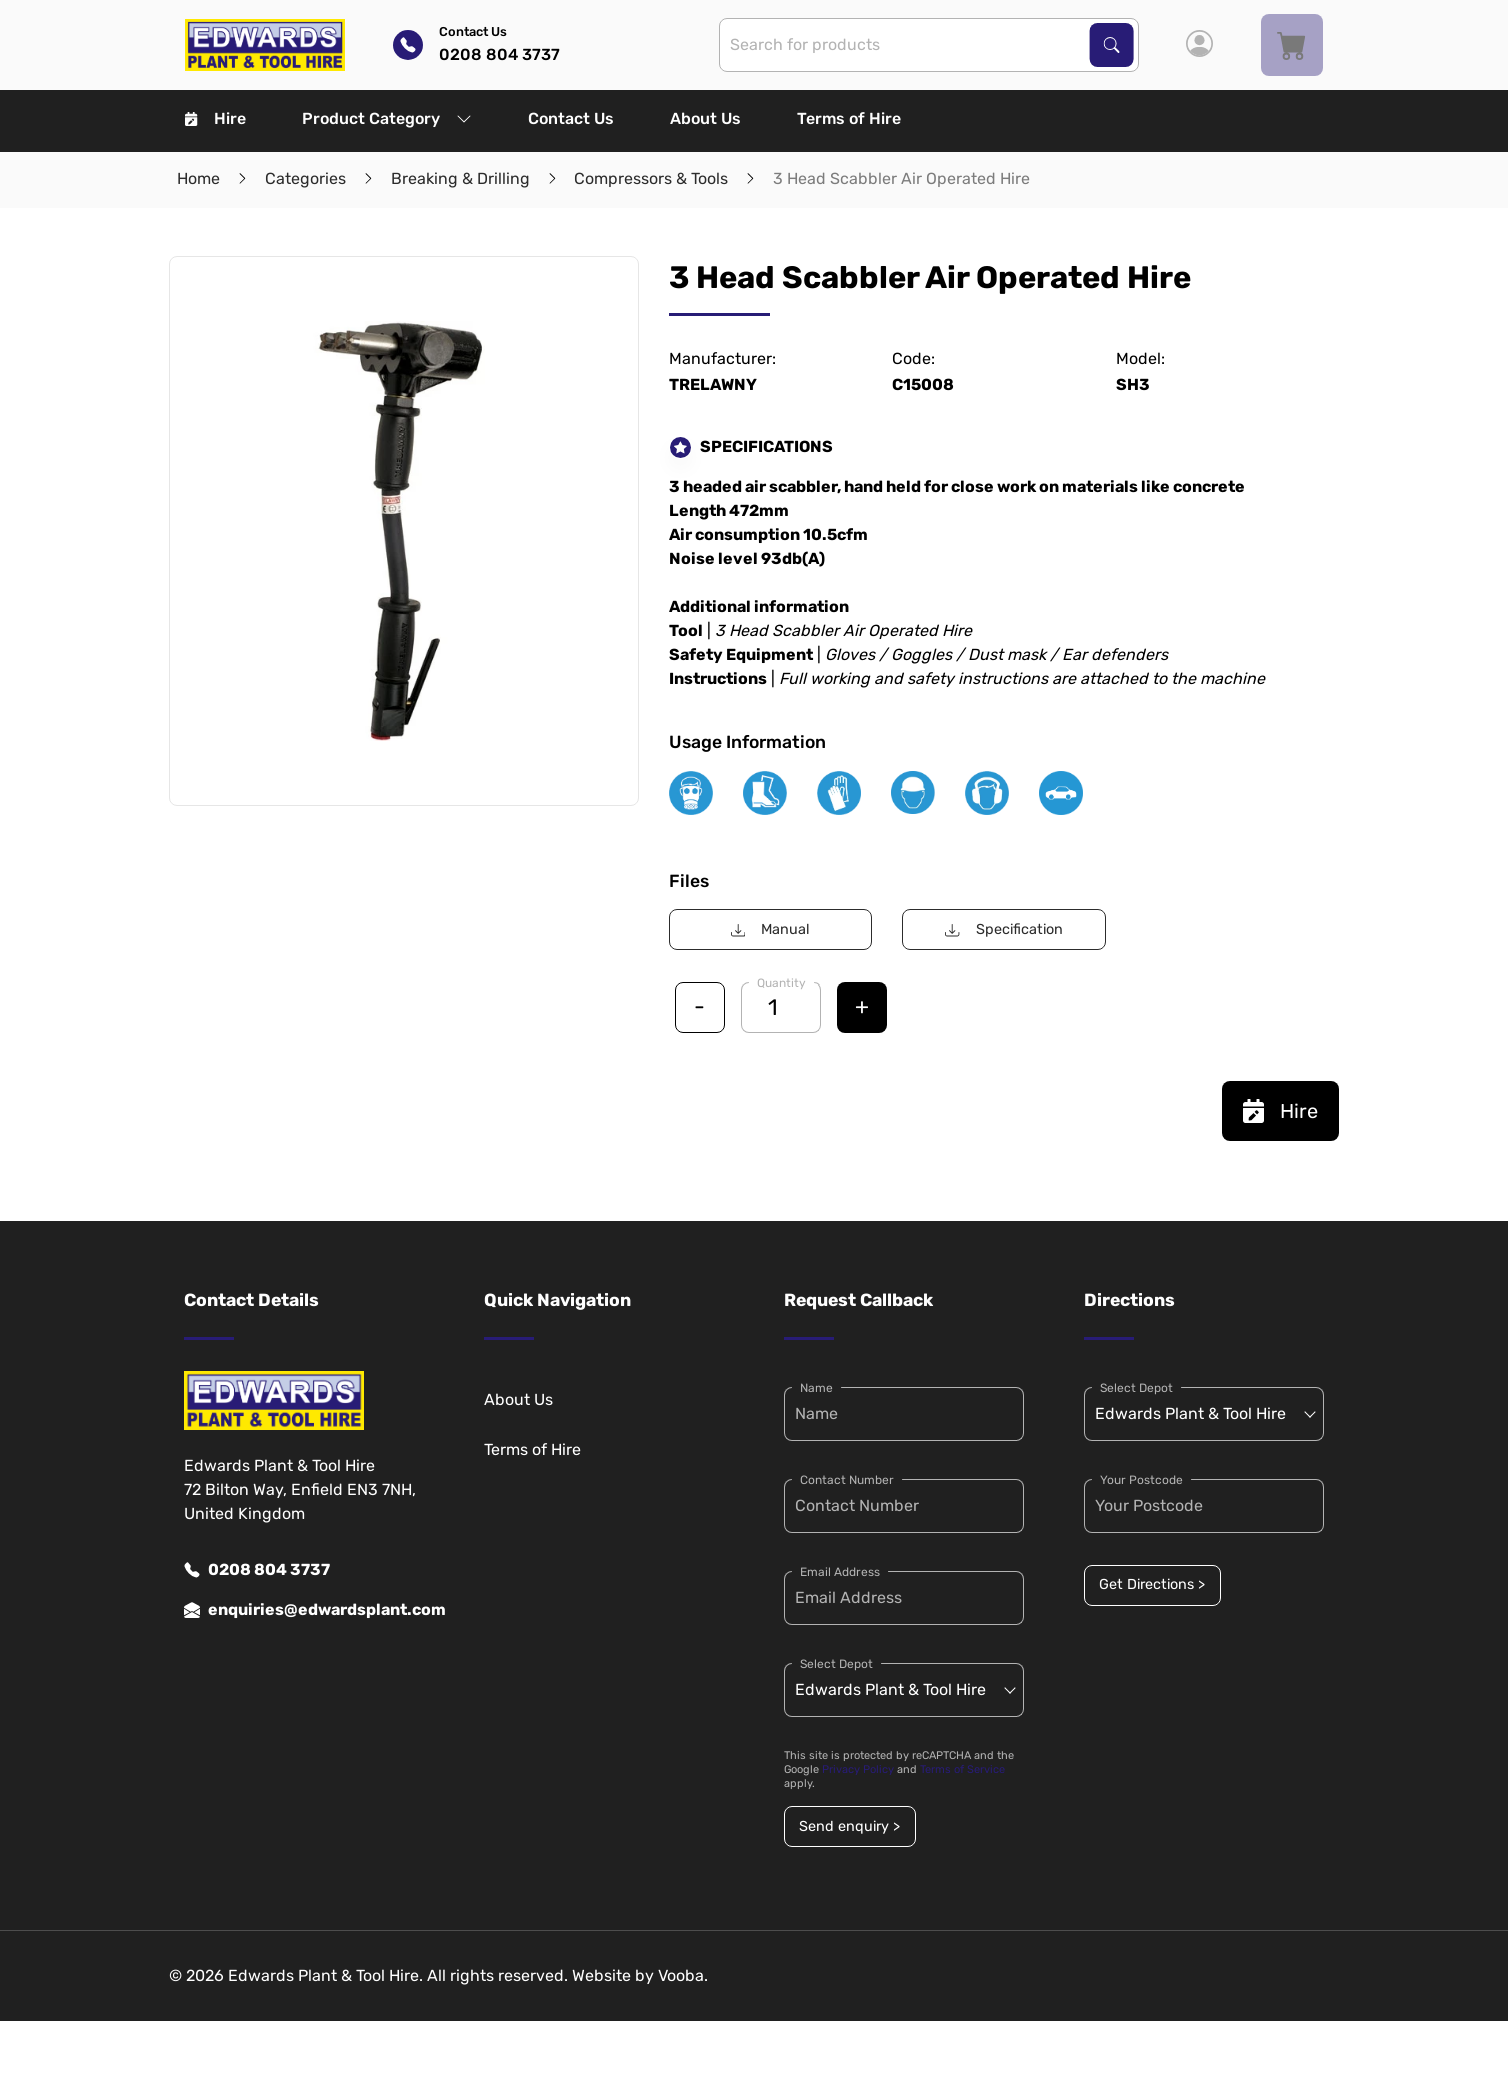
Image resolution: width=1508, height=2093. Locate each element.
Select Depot (836, 1664)
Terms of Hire (849, 118)
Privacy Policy (858, 1769)
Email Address (840, 1572)
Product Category (387, 118)
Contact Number (847, 1480)
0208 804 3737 (257, 1570)
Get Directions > (1152, 1584)
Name (816, 1388)
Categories (305, 178)
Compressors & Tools (651, 178)
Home (198, 178)
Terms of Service (962, 1769)
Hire (215, 118)
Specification (1003, 929)
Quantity (781, 983)
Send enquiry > (849, 1826)
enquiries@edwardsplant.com (304, 1610)
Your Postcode (1141, 1480)
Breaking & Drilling (460, 178)
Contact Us (571, 118)
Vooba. (683, 1975)
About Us (705, 118)
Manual (770, 929)
